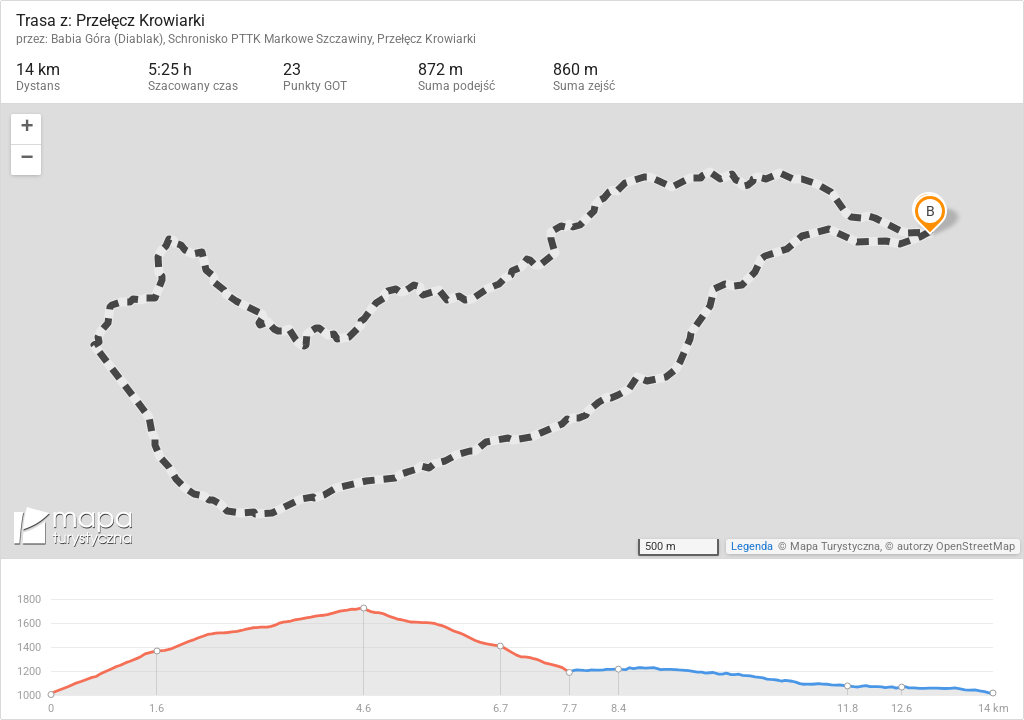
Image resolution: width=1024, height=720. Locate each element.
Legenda (752, 546)
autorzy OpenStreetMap (956, 546)
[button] (26, 129)
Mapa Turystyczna (835, 546)
